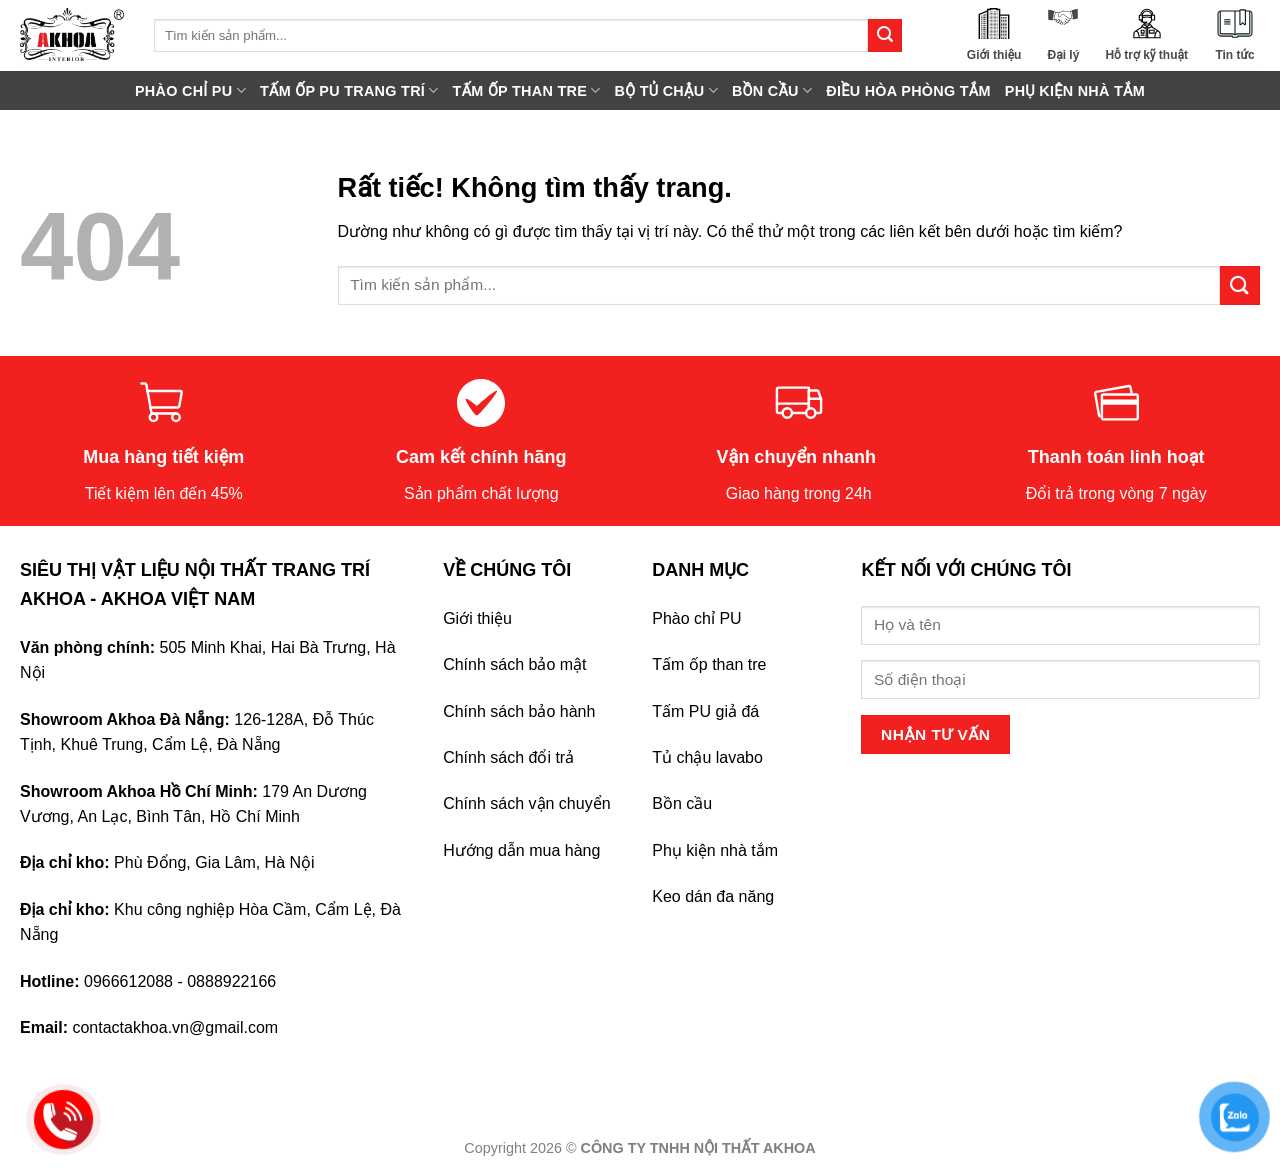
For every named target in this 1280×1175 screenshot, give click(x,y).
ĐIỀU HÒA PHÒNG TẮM (908, 91)
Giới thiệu (477, 618)
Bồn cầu (682, 803)
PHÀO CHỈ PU (190, 90)
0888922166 (231, 981)
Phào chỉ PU (696, 618)
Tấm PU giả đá (705, 711)
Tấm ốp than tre (709, 664)
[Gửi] (885, 36)
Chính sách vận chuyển (526, 803)
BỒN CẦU (772, 90)
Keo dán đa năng (713, 896)
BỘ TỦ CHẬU (666, 90)
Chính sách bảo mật (514, 664)
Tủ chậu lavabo (707, 757)
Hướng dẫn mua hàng (521, 850)
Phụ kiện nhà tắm (715, 850)
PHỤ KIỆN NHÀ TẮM (1075, 91)
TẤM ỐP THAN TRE (527, 90)
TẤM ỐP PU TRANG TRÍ (349, 90)
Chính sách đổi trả (508, 757)
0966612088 (128, 981)
